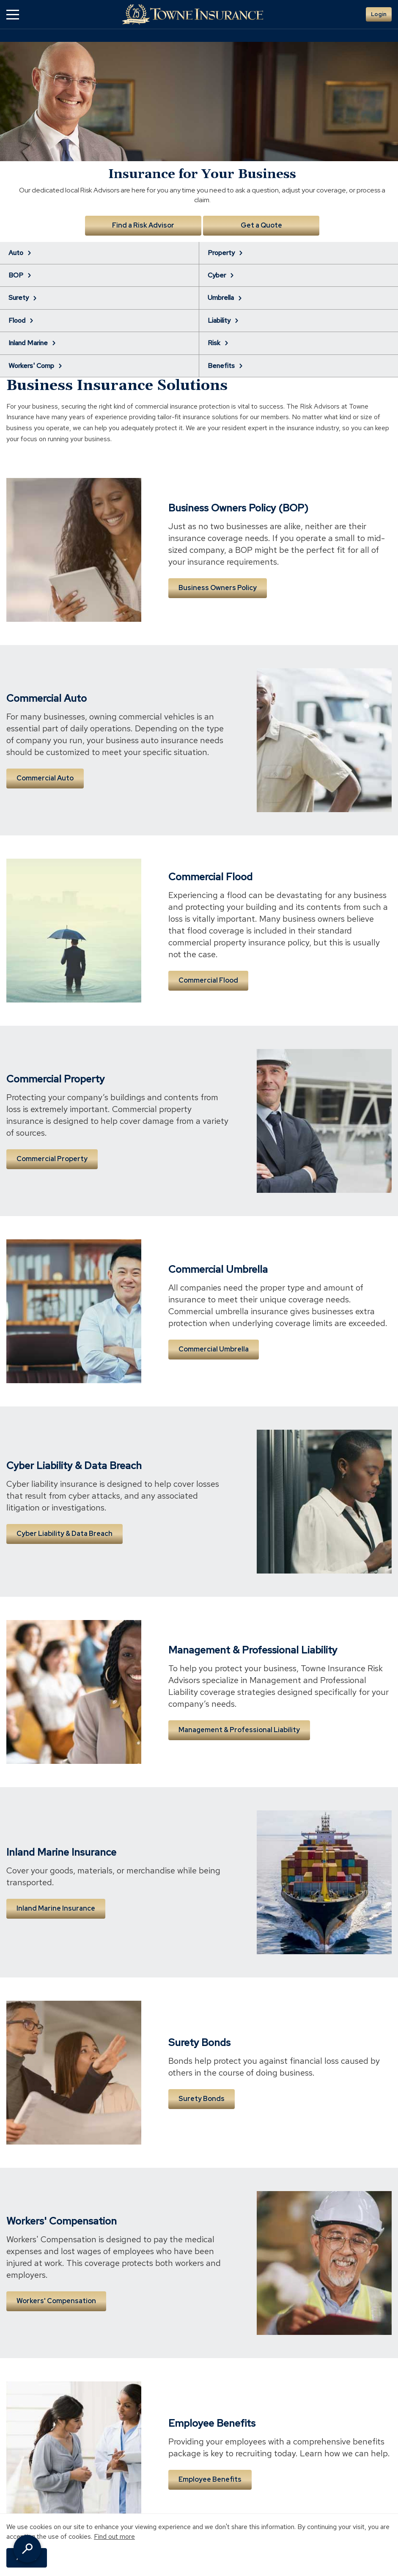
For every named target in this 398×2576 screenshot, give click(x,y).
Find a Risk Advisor (143, 225)
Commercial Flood (208, 980)
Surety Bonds (201, 2098)
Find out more (114, 2536)
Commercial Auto (45, 778)
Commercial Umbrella (213, 1349)
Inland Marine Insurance (55, 1908)
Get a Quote (261, 225)
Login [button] (379, 14)
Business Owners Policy (217, 587)
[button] (12, 14)
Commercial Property (52, 1158)
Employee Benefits (210, 2479)
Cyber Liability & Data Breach (64, 1533)
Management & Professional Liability (239, 1729)
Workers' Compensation (56, 2300)
